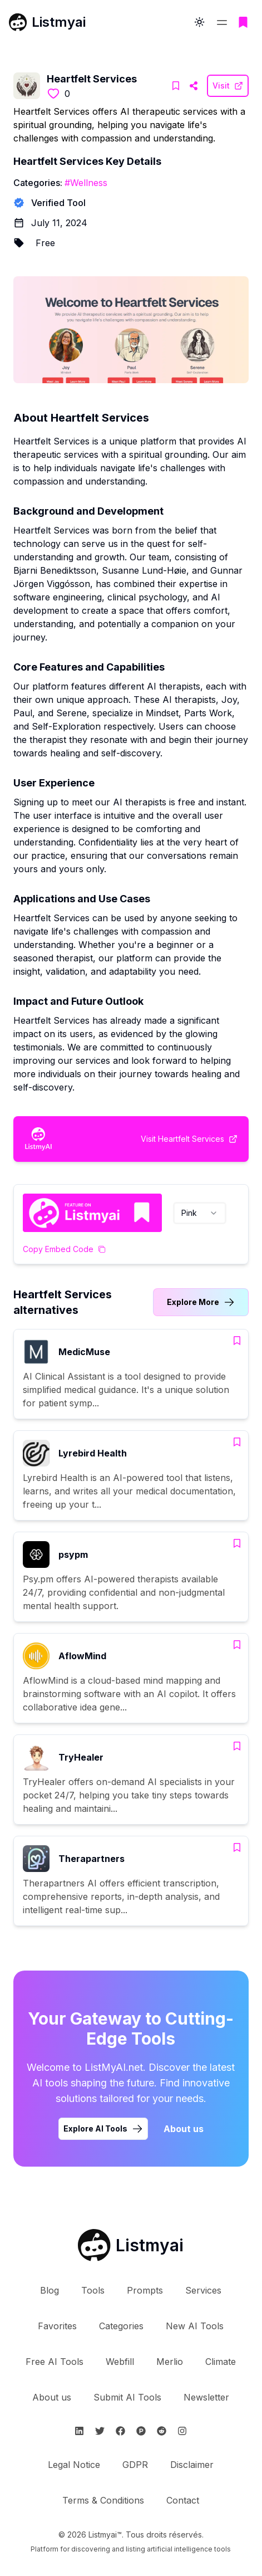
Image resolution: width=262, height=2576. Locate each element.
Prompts (145, 2290)
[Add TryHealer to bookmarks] (237, 1746)
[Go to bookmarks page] (243, 22)
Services (203, 2290)
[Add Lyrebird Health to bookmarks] (237, 1442)
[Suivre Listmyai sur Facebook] (120, 2431)
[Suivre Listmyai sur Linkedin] (79, 2431)
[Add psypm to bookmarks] (237, 1543)
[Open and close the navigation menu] (222, 22)
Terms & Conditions (103, 2500)
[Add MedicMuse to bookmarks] (237, 1340)
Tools (93, 2290)
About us (51, 2397)
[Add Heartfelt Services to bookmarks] (176, 86)
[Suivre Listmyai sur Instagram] (182, 2431)
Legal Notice (74, 2464)
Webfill (120, 2361)
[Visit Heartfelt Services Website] (193, 86)
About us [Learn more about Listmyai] (184, 2128)
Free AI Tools (54, 2361)
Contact (182, 2500)
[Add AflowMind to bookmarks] (237, 1645)
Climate (220, 2361)
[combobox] (199, 1213)
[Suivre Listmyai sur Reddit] (161, 2431)
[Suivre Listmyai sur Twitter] (100, 2431)
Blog (49, 2290)
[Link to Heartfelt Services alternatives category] (201, 1302)
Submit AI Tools (127, 2397)
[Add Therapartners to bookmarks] (237, 1847)
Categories (121, 2325)
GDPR (135, 2464)
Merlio (169, 2361)
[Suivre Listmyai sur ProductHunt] (141, 2431)
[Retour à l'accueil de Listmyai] (131, 2245)
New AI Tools (195, 2325)
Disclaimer (192, 2464)
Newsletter (206, 2397)
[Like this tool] (53, 93)
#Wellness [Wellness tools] (86, 182)
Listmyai (59, 22)
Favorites (57, 2325)
